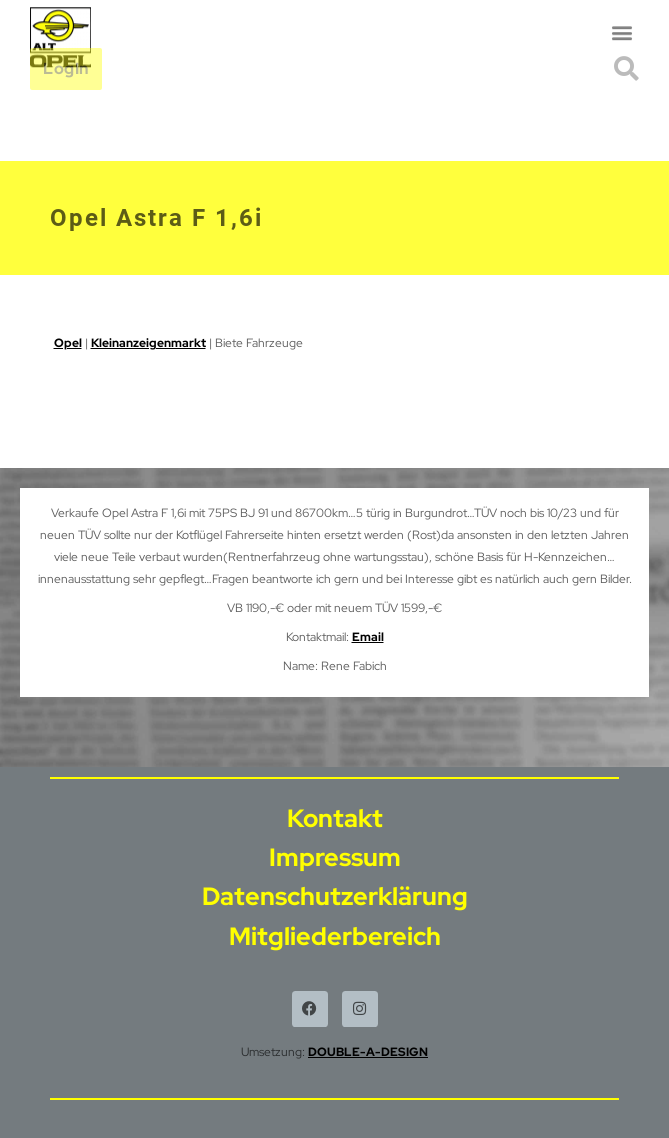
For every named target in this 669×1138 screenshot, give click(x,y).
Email (368, 637)
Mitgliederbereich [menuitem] (335, 936)
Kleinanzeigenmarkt (148, 343)
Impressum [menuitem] (335, 857)
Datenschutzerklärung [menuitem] (335, 896)
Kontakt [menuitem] (335, 818)
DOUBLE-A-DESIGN (368, 1052)
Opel (68, 343)
